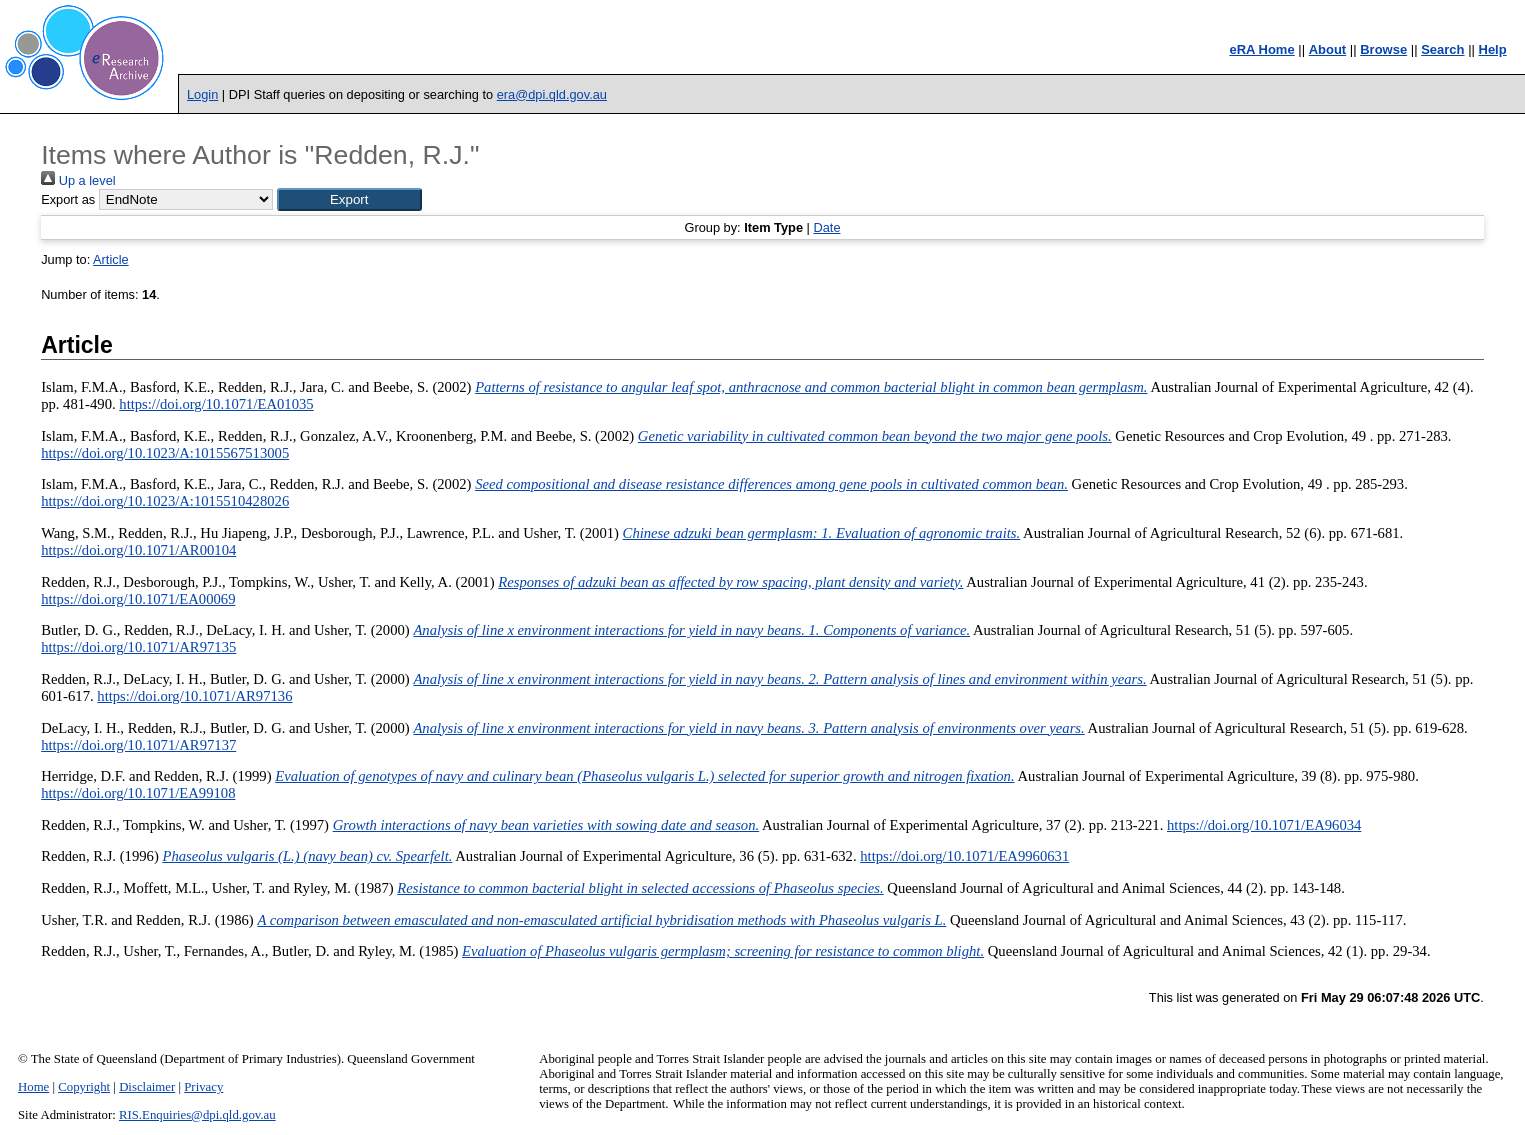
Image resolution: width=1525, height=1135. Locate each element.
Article (111, 259)
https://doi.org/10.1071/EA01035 (216, 404)
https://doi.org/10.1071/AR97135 (138, 647)
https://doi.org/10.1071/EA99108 (138, 793)
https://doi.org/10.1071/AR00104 (138, 550)
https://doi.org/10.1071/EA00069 (138, 599)
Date (826, 227)
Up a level (78, 180)
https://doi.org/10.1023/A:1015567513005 (165, 453)
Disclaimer (147, 1087)
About (1328, 49)
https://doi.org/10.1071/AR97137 (138, 745)
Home (33, 1087)
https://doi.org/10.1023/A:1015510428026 (165, 501)
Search (1442, 49)
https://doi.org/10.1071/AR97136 (194, 696)
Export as (68, 199)
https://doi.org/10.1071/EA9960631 (964, 856)
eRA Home (1261, 49)
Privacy (203, 1087)
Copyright (84, 1087)
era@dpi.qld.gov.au (552, 94)
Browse (1383, 49)
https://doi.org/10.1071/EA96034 (1264, 825)
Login (202, 94)
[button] (349, 199)
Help (1493, 49)
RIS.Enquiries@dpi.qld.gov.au (197, 1115)
